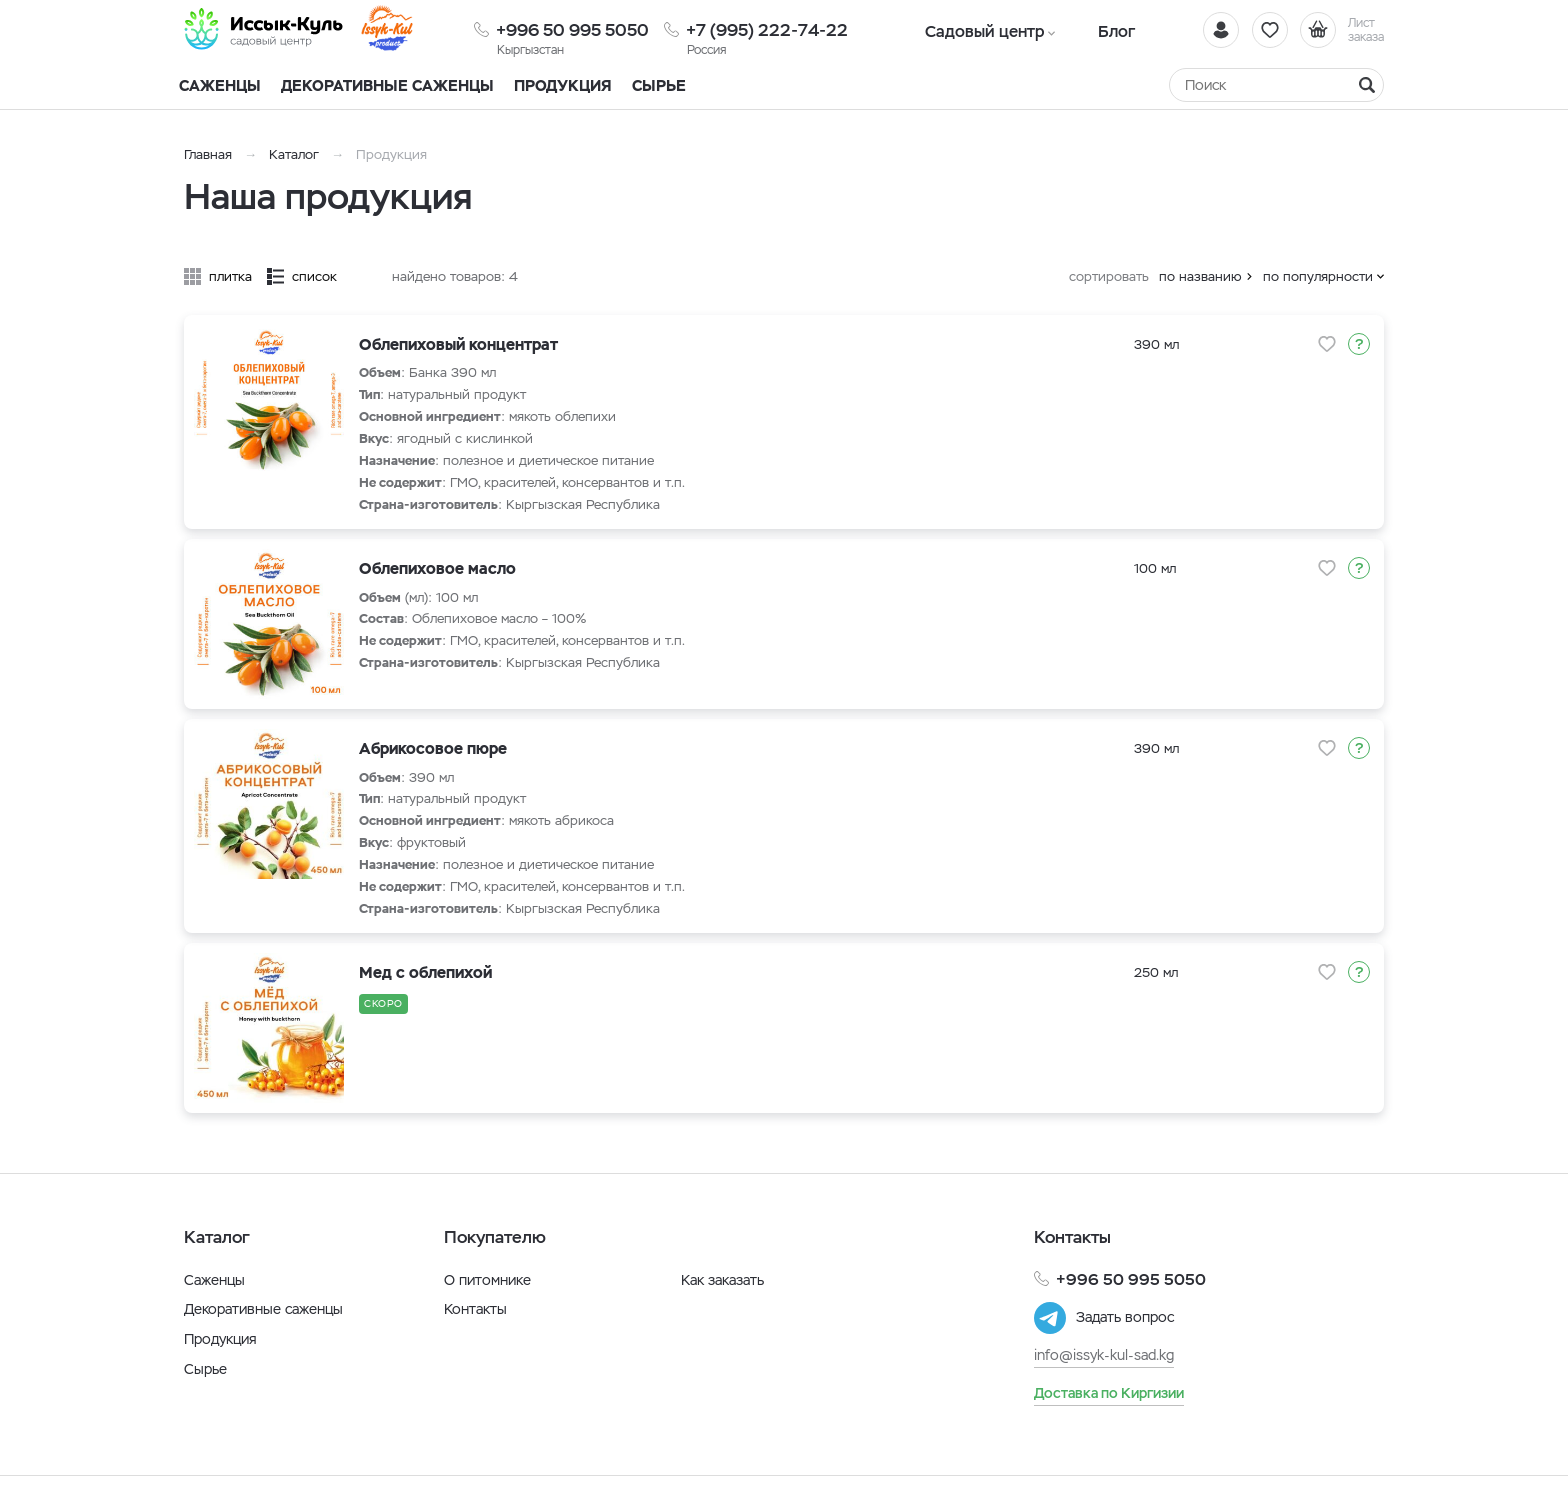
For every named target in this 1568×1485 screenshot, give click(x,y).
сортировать (1109, 276)
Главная (208, 154)
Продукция (563, 85)
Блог (1084, 29)
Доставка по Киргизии (1109, 1392)
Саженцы (214, 1280)
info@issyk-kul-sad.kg (1104, 1355)
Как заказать (722, 1280)
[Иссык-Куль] (274, 30)
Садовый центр (974, 29)
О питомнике (487, 1280)
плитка (230, 276)
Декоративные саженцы (387, 85)
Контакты (475, 1309)
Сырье (205, 1369)
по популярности (1318, 276)
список (314, 276)
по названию (1200, 276)
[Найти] (1367, 85)
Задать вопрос (1125, 1318)
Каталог (294, 154)
